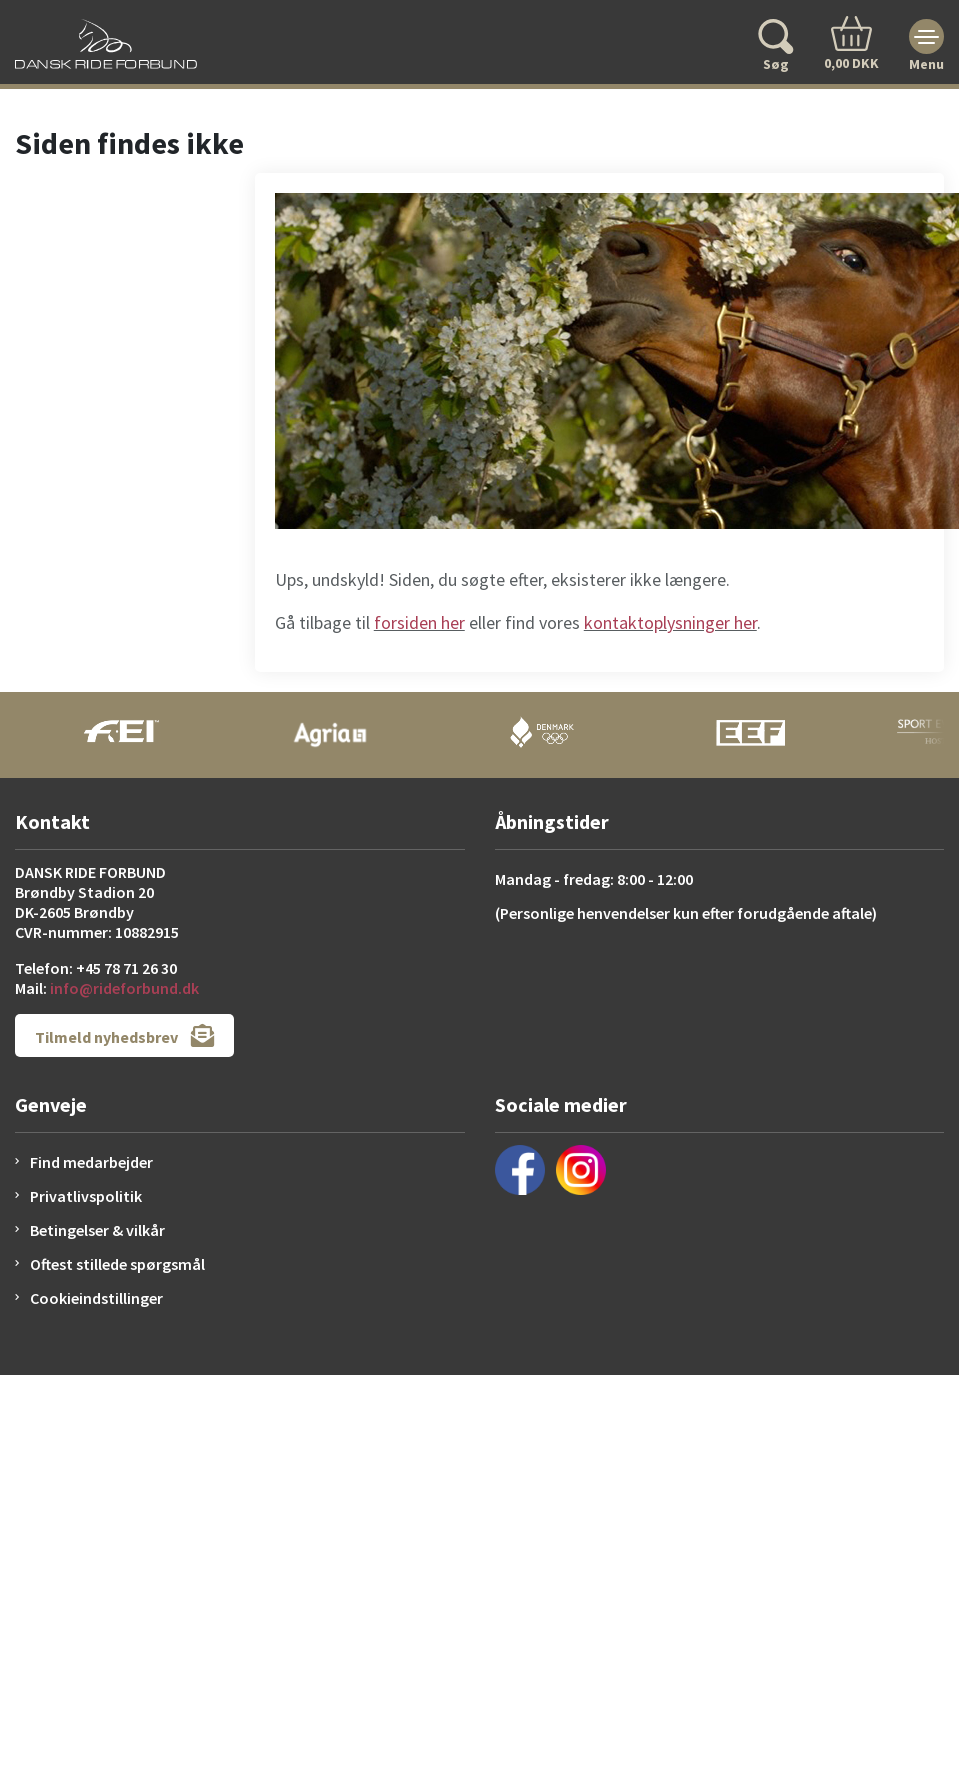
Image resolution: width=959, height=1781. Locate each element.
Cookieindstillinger (96, 1298)
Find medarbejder (91, 1162)
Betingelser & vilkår (97, 1230)
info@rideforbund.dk (124, 988)
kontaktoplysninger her (670, 622)
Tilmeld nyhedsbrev (124, 1035)
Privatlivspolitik (86, 1196)
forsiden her (419, 622)
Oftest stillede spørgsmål (117, 1264)
